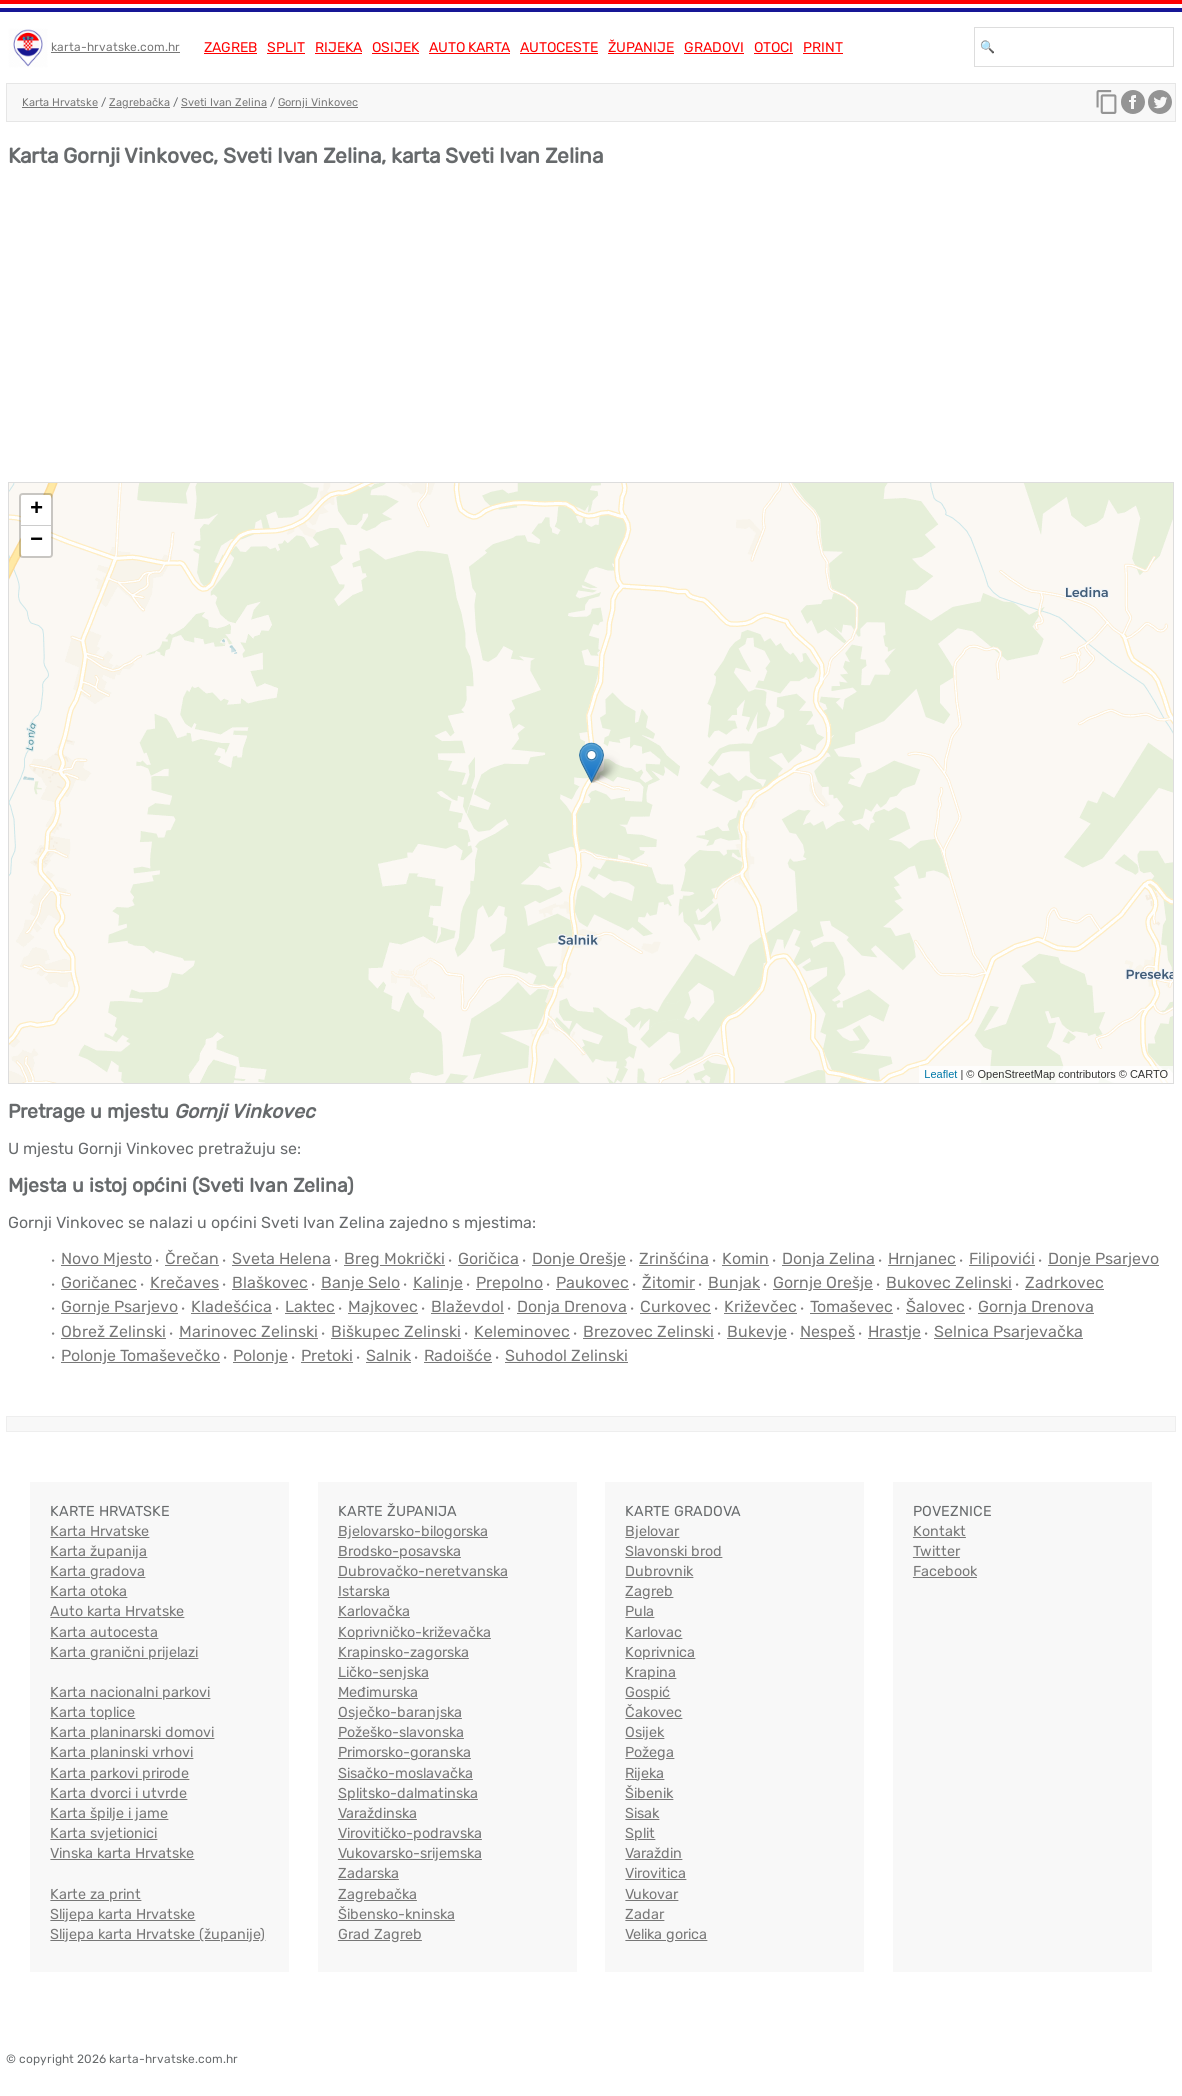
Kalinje (438, 1282)
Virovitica (655, 1873)
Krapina (650, 1672)
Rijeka (338, 47)
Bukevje (757, 1331)
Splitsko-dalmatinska (408, 1793)
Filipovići (1002, 1258)
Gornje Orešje (823, 1282)
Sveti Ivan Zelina (224, 102)
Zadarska (368, 1873)
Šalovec (935, 1306)
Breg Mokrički (394, 1258)
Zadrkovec (1064, 1282)
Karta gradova (97, 1571)
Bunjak (734, 1282)
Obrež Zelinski (113, 1331)
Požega (649, 1752)
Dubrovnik (659, 1571)
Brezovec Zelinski (648, 1331)
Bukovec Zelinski (949, 1282)
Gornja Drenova (1036, 1306)
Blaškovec (270, 1282)
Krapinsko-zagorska (403, 1652)
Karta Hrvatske (60, 102)
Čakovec (653, 1712)
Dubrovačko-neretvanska (423, 1571)
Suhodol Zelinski (566, 1355)
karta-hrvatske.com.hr (115, 47)
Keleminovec (522, 1331)
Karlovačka (374, 1611)
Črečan (192, 1258)
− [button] (36, 541)
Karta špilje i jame (109, 1813)
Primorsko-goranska (404, 1752)
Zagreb (230, 47)
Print (823, 47)
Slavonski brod (673, 1551)
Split (286, 47)
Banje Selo (360, 1282)
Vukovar (651, 1894)
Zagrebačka (139, 102)
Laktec (310, 1306)
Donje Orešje (579, 1258)
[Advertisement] (591, 332)
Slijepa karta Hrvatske (122, 1914)
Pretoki (327, 1355)
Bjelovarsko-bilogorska (413, 1531)
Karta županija (98, 1551)
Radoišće (458, 1355)
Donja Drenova (572, 1306)
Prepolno (509, 1282)
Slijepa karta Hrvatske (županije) (157, 1934)
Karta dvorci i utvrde (118, 1793)
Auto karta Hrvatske (117, 1611)
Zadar (644, 1914)
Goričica (488, 1258)
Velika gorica (666, 1934)
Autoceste (559, 47)
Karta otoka (88, 1591)
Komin (745, 1258)
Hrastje (894, 1331)
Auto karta (469, 47)
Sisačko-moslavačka (405, 1773)
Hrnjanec (922, 1258)
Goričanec (99, 1282)
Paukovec (592, 1282)
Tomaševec (851, 1306)
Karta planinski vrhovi (121, 1752)
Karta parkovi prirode (119, 1773)
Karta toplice (92, 1712)
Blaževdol (467, 1306)
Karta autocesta (104, 1632)
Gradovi (714, 47)
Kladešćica (231, 1306)
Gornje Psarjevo (119, 1306)
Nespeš (827, 1331)
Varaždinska (377, 1813)
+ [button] (36, 510)
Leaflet (940, 1074)
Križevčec (760, 1306)
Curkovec (675, 1306)
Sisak (642, 1813)
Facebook (945, 1571)
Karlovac (653, 1632)
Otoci (773, 47)
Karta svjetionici (103, 1833)
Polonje (260, 1355)
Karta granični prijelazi (124, 1652)
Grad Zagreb (380, 1934)
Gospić (647, 1692)
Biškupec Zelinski (396, 1331)
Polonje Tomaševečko (140, 1355)
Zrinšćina (674, 1258)
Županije (641, 47)
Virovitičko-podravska (410, 1833)
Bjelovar (652, 1531)
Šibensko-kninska (396, 1914)
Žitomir (668, 1282)
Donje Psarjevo (1103, 1258)
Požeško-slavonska (401, 1732)
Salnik (388, 1355)
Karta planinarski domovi (132, 1732)
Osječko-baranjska (400, 1712)
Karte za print (95, 1894)
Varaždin (653, 1853)
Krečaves (184, 1282)
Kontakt (939, 1531)
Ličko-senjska (383, 1672)
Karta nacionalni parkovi (130, 1692)
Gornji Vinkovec (318, 102)
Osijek (395, 47)
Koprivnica (660, 1652)
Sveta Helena (281, 1258)
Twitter (936, 1551)
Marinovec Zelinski (248, 1331)
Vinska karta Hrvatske (122, 1853)
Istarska (364, 1591)
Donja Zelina (828, 1258)
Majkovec (383, 1306)
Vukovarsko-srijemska (410, 1853)
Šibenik (649, 1793)
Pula (639, 1611)
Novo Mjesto (106, 1258)
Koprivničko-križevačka (414, 1632)
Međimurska (378, 1692)
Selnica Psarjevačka (1008, 1331)
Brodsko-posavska (399, 1551)
